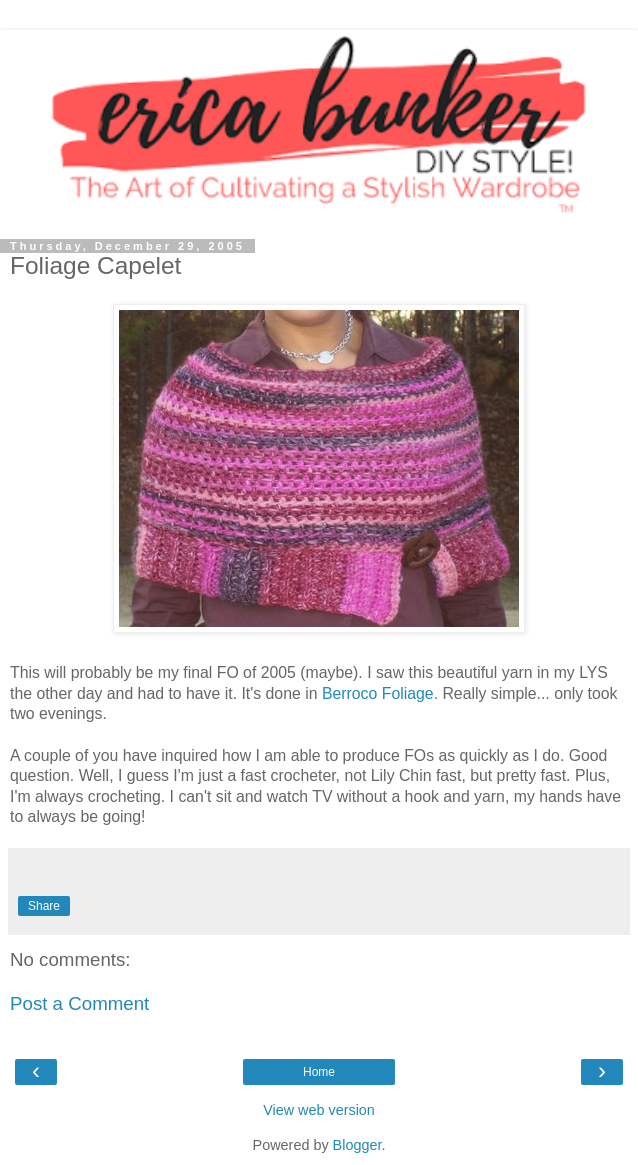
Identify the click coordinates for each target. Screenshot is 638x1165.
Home (319, 1072)
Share (44, 906)
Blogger (357, 1145)
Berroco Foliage (378, 693)
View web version (319, 1110)
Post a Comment (79, 1003)
